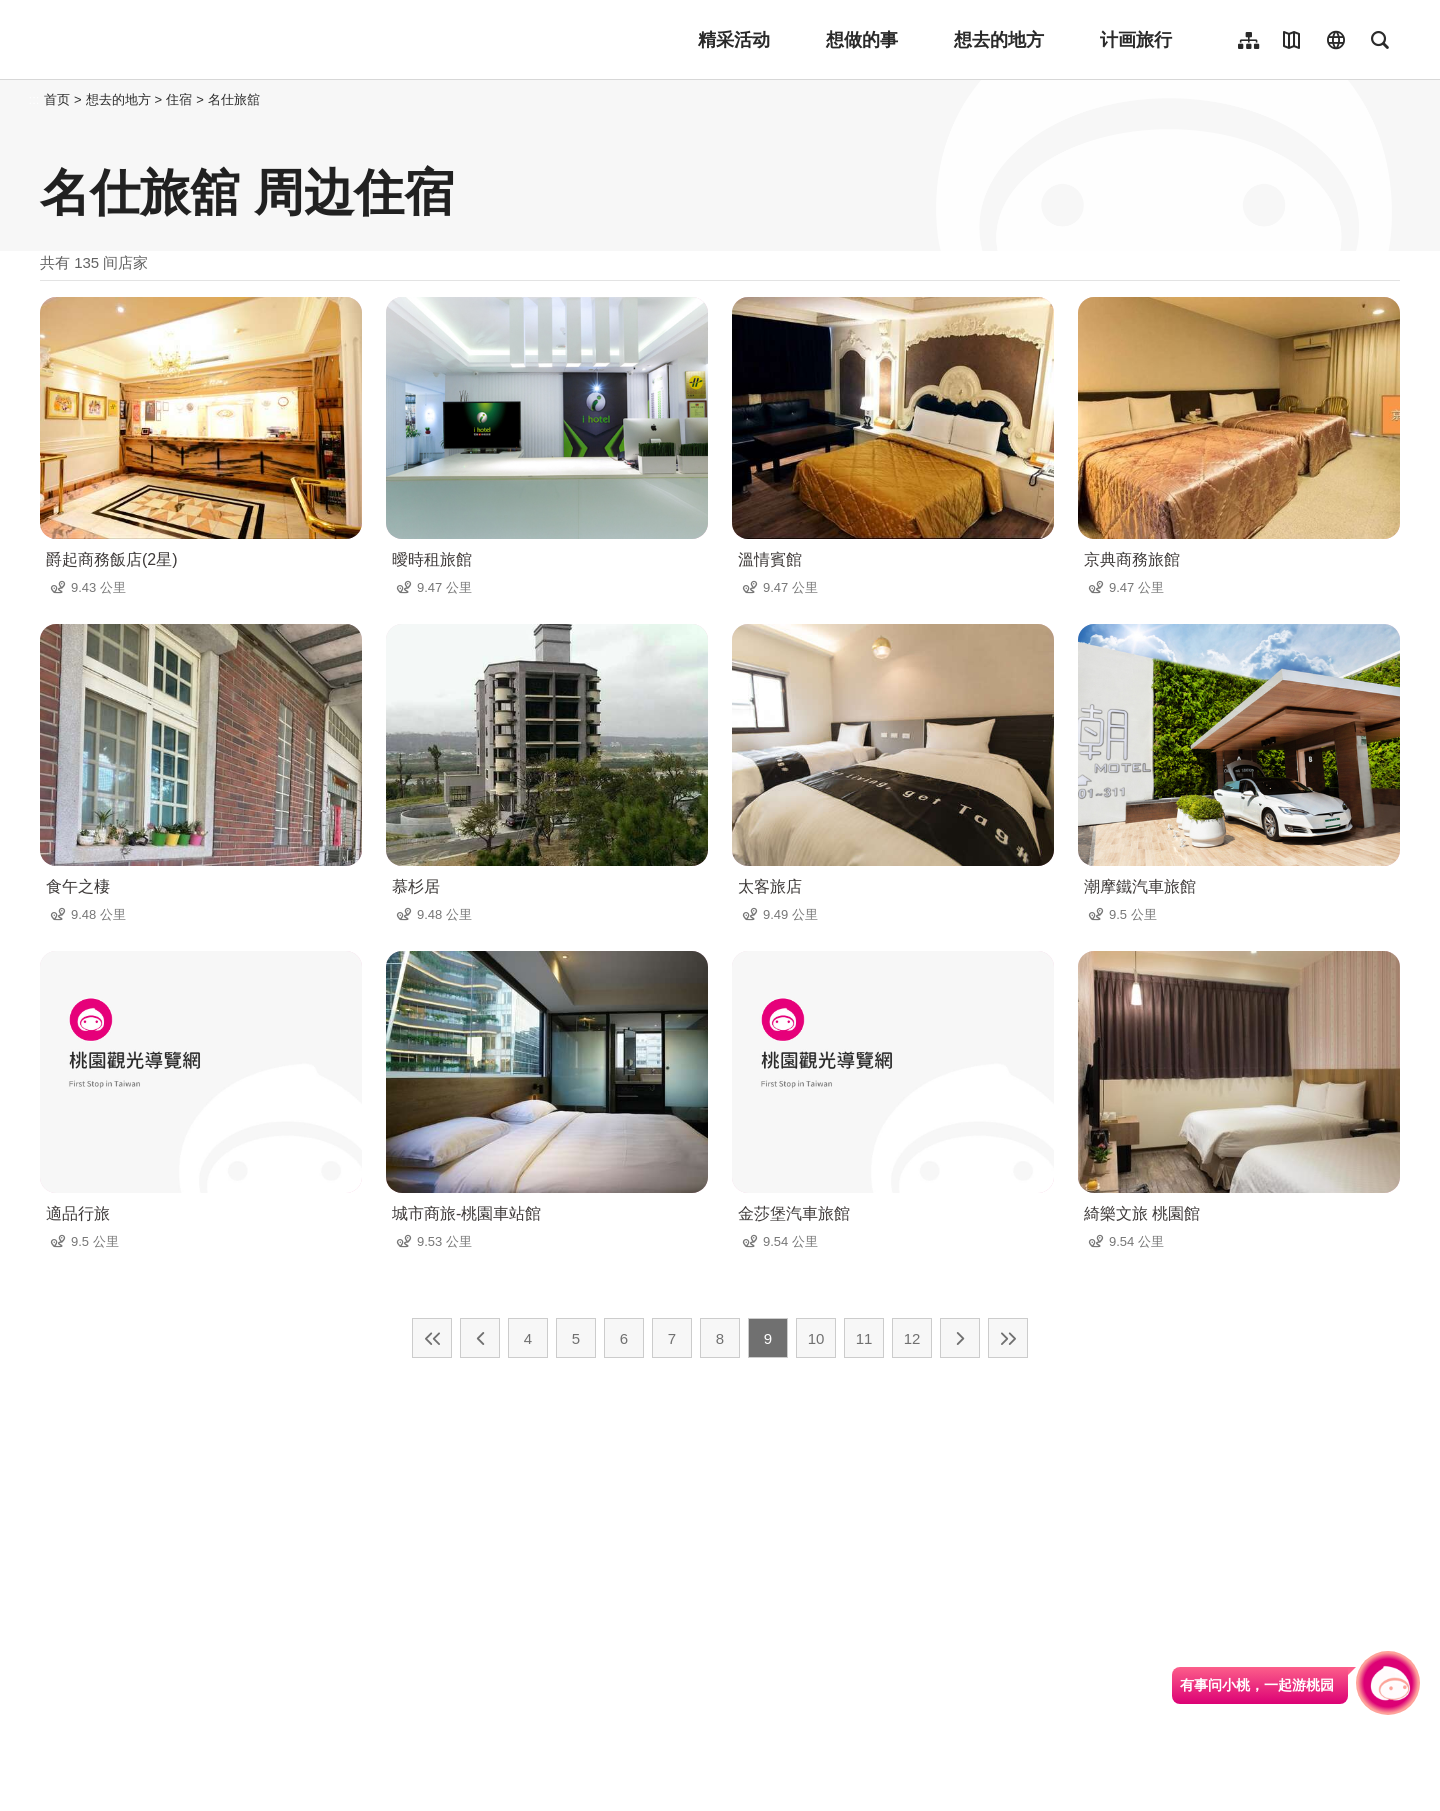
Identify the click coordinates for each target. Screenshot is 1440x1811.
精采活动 (734, 40)
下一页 (960, 1338)
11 (864, 1338)
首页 (57, 99)
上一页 (480, 1338)
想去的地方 (999, 40)
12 (912, 1338)
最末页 (1008, 1338)
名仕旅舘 (234, 99)
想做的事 (862, 40)
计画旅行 (1136, 40)
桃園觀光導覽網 (171, 40)
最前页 (432, 1338)
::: (34, 99)
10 (816, 1338)
